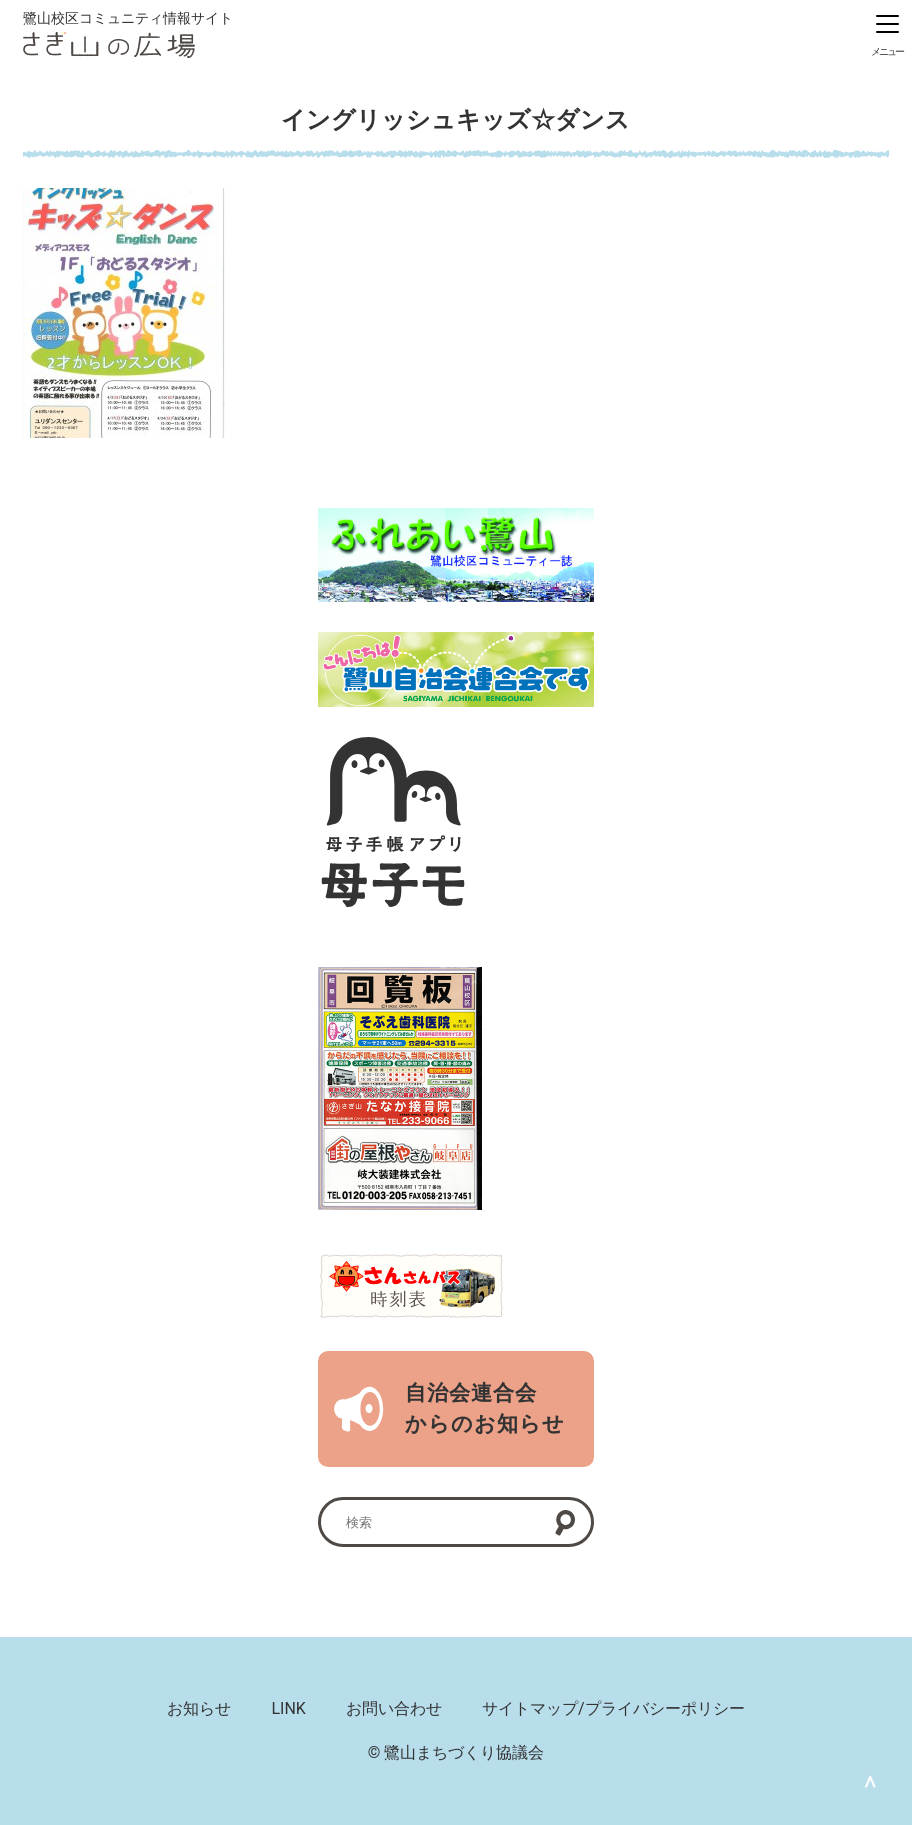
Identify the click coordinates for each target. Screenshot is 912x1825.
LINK (288, 1708)
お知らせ (199, 1708)
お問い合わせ (394, 1708)
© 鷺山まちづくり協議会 (456, 1752)
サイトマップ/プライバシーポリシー (613, 1708)
